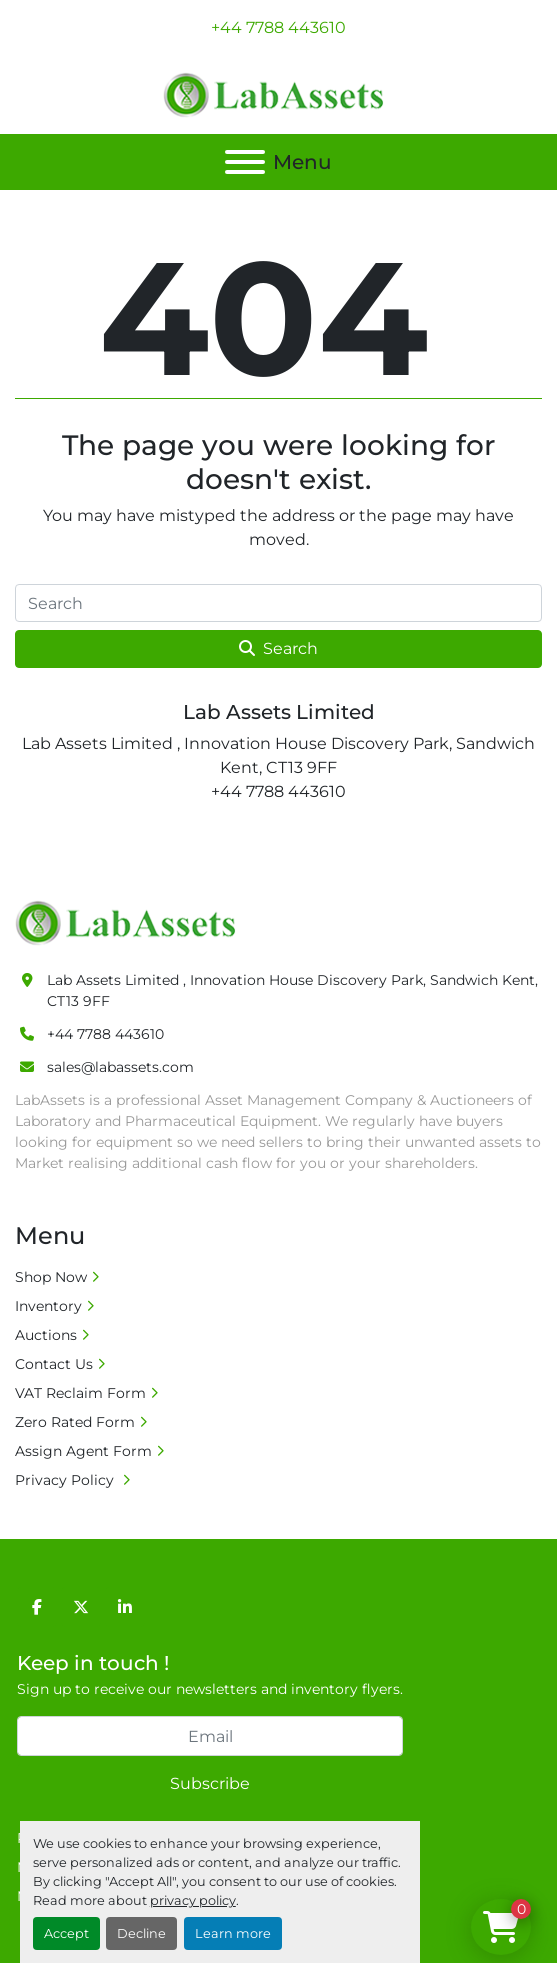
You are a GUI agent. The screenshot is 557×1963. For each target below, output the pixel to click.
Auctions (46, 1335)
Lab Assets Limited (279, 712)
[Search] (278, 603)
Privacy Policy (66, 1480)
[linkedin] (125, 1607)
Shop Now (51, 1277)
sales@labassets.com (120, 1067)
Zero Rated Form (75, 1422)
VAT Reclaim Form (80, 1393)
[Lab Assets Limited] (130, 922)
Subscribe (210, 1783)
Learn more (233, 1933)
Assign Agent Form (83, 1451)
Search (278, 648)
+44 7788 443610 (278, 27)
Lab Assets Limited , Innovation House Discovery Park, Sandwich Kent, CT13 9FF (292, 990)
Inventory (48, 1306)
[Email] (210, 1736)
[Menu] (245, 162)
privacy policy (193, 1900)
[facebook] (37, 1607)
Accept (66, 1933)
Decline (141, 1933)
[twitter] (81, 1607)
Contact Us (54, 1364)
